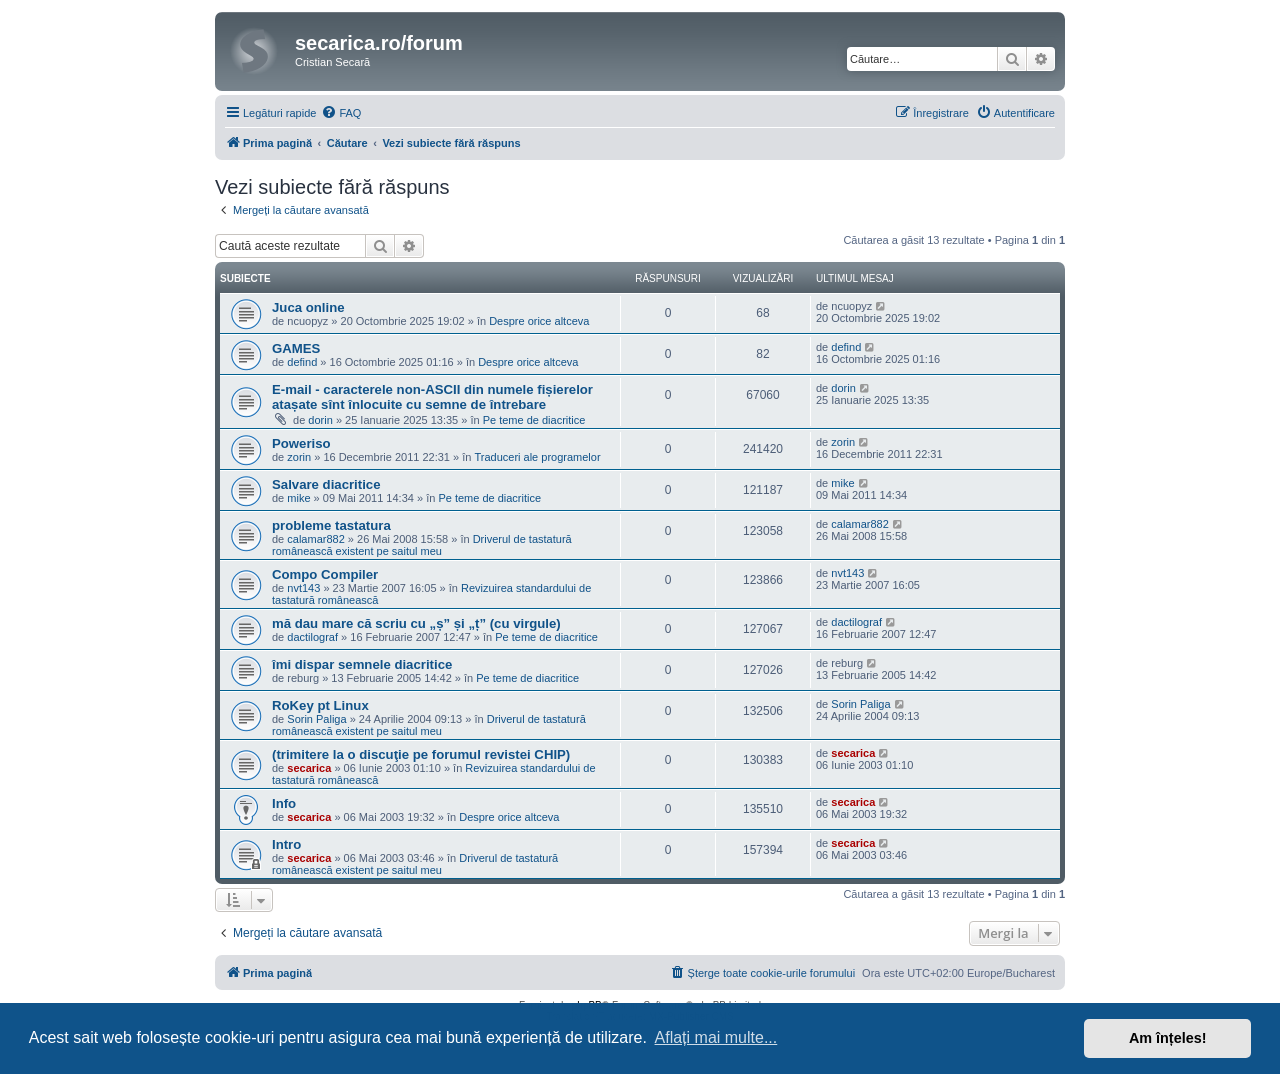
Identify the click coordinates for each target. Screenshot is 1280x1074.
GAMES (296, 348)
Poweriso (301, 443)
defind (302, 362)
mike (298, 498)
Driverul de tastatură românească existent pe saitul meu (422, 545)
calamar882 (315, 539)
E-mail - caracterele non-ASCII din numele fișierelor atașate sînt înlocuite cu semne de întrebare (432, 397)
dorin (320, 420)
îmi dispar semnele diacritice (362, 664)
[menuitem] (341, 113)
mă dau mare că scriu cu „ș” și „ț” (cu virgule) (416, 623)
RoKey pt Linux (320, 705)
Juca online (308, 307)
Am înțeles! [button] (1168, 1038)
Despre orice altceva (539, 321)
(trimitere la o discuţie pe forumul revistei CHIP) (421, 754)
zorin (299, 457)
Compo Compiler (325, 574)
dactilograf (312, 637)
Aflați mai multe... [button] (716, 1037)
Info (284, 803)
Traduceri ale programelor (537, 457)
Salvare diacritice (326, 484)
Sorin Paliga (316, 719)
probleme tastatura (331, 525)
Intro (286, 844)
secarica (309, 768)
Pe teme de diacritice (534, 420)
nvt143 (303, 588)
